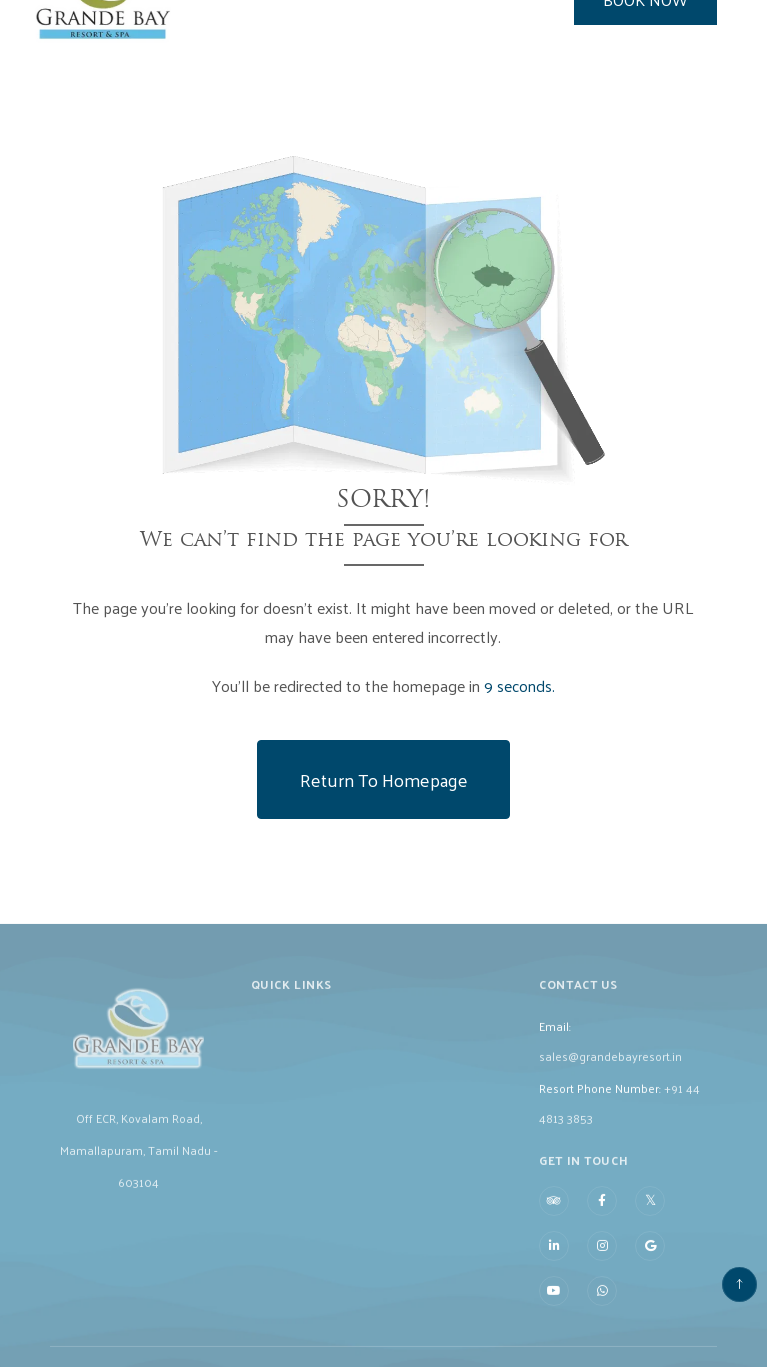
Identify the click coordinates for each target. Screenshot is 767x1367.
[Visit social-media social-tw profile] (650, 1215)
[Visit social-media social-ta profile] (554, 1216)
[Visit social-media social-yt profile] (554, 1306)
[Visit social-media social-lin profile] (554, 1261)
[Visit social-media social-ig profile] (602, 1261)
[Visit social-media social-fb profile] (602, 1216)
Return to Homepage (384, 779)
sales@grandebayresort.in (610, 1071)
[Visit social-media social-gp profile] (650, 1261)
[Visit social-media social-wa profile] (602, 1306)
